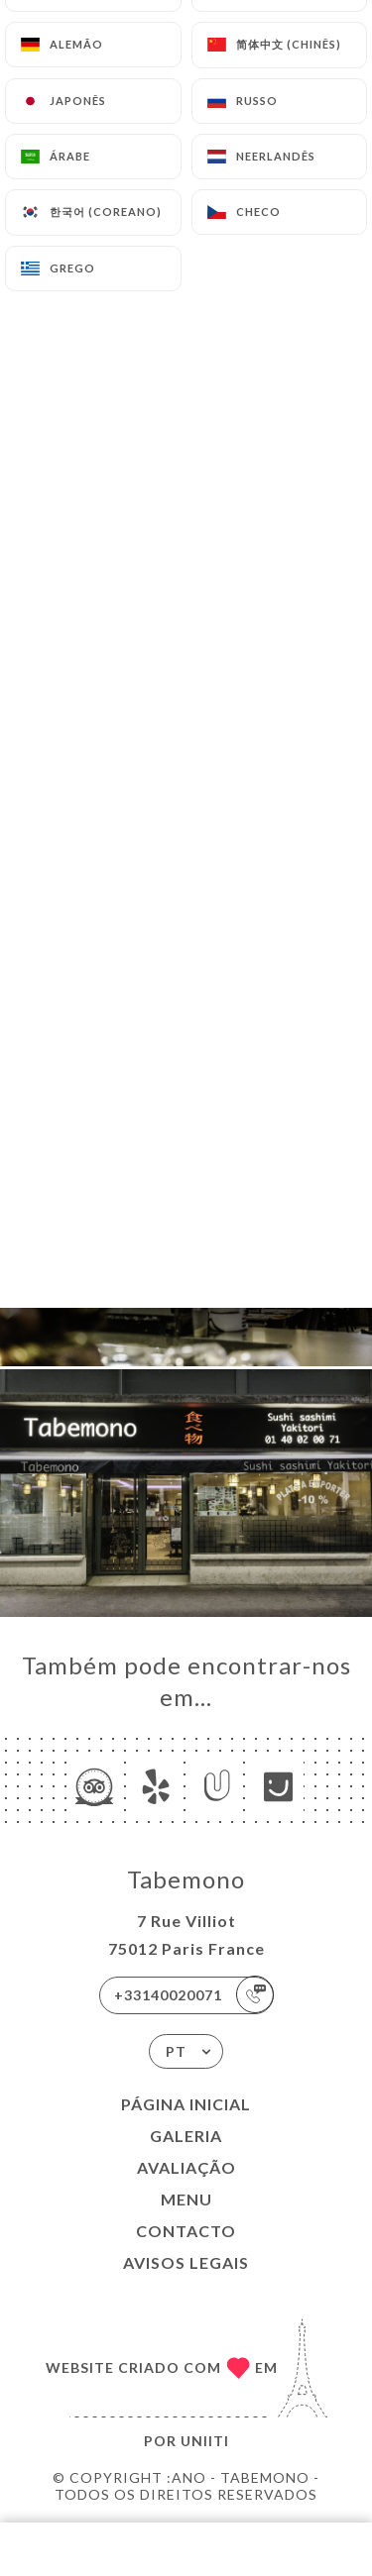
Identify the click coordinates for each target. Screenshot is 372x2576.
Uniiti (205, 2440)
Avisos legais (186, 2262)
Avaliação (186, 2167)
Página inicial (186, 2103)
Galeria (186, 2135)
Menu (186, 2199)
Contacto (186, 2230)
